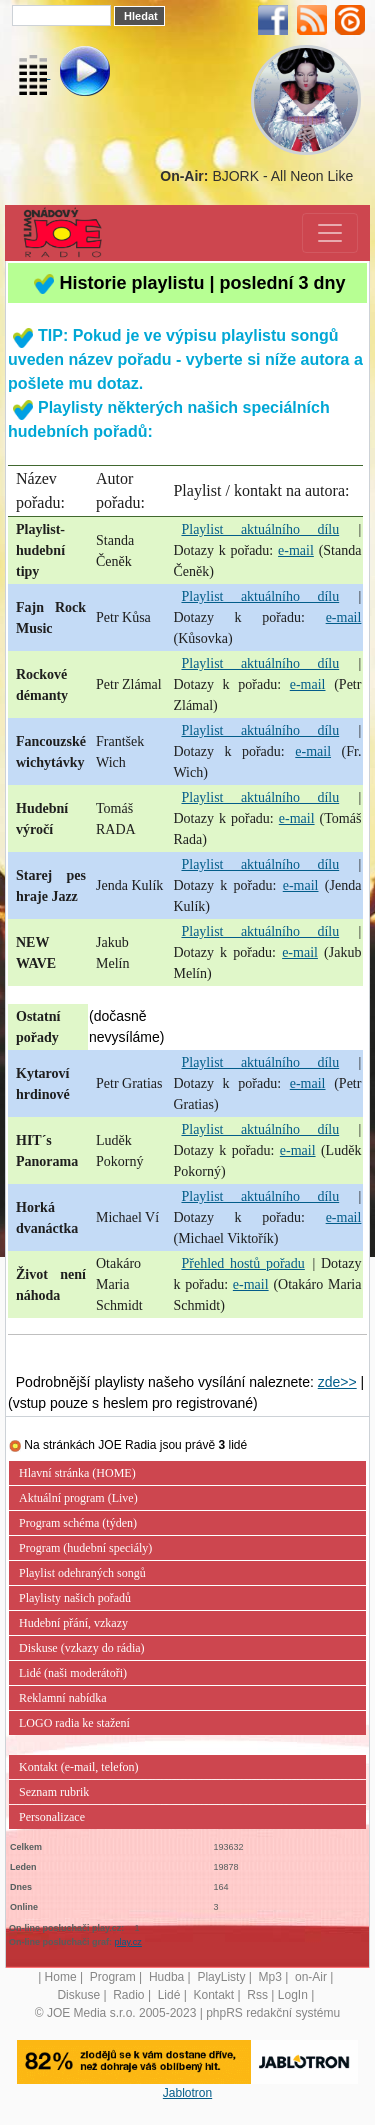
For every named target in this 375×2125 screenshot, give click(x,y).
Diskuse (78, 1995)
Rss (257, 1995)
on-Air (311, 1977)
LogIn (293, 1995)
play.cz (128, 1942)
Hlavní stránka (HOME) (77, 1473)
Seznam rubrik (54, 1792)
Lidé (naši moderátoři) (73, 1673)
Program (113, 1977)
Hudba (166, 1977)
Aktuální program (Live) (78, 1498)
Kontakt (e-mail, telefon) (79, 1767)
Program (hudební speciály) (85, 1548)
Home (61, 1977)
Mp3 (270, 1977)
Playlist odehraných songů (82, 1573)
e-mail (296, 550)
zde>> (337, 1382)
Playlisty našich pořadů (75, 1598)
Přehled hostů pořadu (242, 1263)
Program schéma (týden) (78, 1523)
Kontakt (213, 1995)
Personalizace (52, 1817)
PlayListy (221, 1977)
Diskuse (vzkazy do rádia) (82, 1648)
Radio (128, 1995)
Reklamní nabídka (63, 1698)
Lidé (169, 1995)
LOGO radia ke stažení (74, 1723)
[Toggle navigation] (330, 233)
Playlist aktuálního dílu (260, 529)
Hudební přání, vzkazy (73, 1623)
